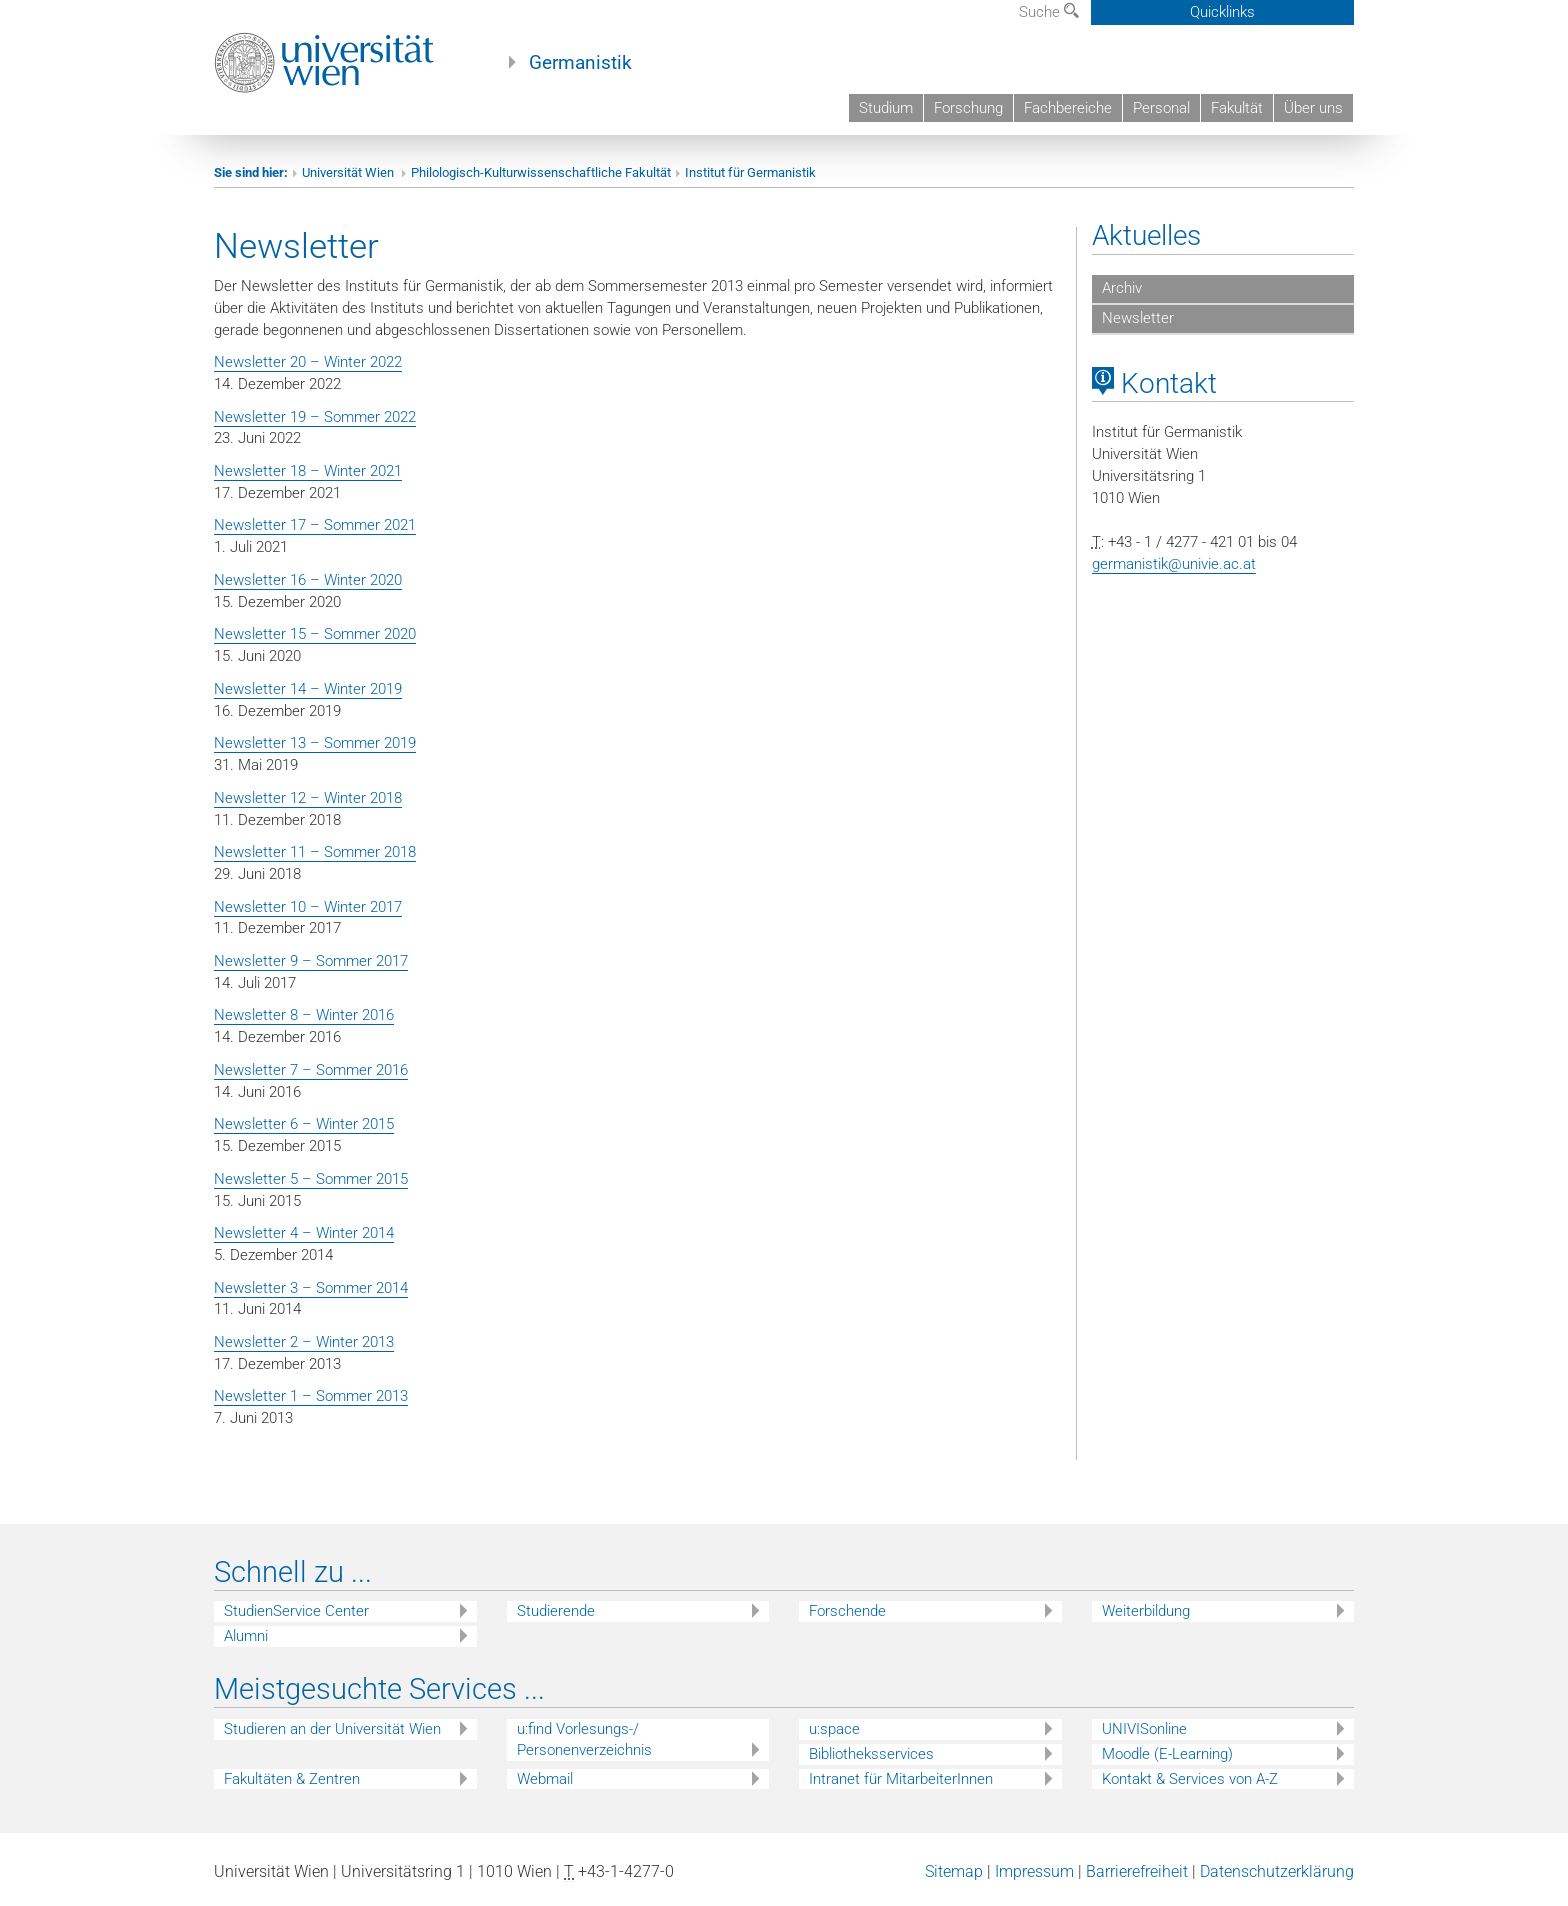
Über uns (1313, 108)
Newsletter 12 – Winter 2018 (308, 798)
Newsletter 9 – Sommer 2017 (311, 961)
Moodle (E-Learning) (1167, 1754)
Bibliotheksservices (871, 1754)
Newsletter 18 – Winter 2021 (308, 471)
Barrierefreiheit (1137, 1871)
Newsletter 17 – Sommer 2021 (315, 525)
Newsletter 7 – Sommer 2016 (311, 1070)
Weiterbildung (1146, 1611)
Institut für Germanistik (750, 172)
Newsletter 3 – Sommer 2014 (311, 1288)
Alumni (246, 1636)
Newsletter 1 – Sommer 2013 (311, 1396)
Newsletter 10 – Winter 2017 (308, 907)
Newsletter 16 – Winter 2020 (308, 580)
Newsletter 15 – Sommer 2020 (315, 634)
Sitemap (954, 1871)
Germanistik (580, 63)
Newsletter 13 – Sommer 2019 (315, 743)
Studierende (556, 1611)
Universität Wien (349, 172)
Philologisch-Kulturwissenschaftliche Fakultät (541, 172)
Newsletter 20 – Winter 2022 (308, 362)
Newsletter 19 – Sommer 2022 (315, 417)
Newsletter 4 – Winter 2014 (304, 1233)
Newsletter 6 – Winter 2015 (304, 1124)
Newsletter (1138, 318)
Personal (1161, 108)
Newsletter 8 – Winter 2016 (304, 1015)
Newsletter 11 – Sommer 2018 (315, 852)
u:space (834, 1729)
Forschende (847, 1611)
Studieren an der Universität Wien (332, 1729)
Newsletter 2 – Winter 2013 (304, 1342)
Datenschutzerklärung (1277, 1871)
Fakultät (1237, 108)
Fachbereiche (1068, 108)
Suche (1049, 12)
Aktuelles (1146, 235)
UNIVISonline (1144, 1729)
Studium (886, 108)
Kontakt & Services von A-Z (1190, 1779)
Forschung (968, 108)
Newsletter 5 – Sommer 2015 (311, 1179)
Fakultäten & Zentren (292, 1779)
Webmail (545, 1779)
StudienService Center (296, 1611)
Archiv (1122, 288)
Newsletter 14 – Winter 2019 (308, 689)
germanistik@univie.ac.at (1174, 564)
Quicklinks (1222, 12)
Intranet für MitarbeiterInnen (901, 1779)
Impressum (1034, 1871)
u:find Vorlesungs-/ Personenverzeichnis (584, 1739)
